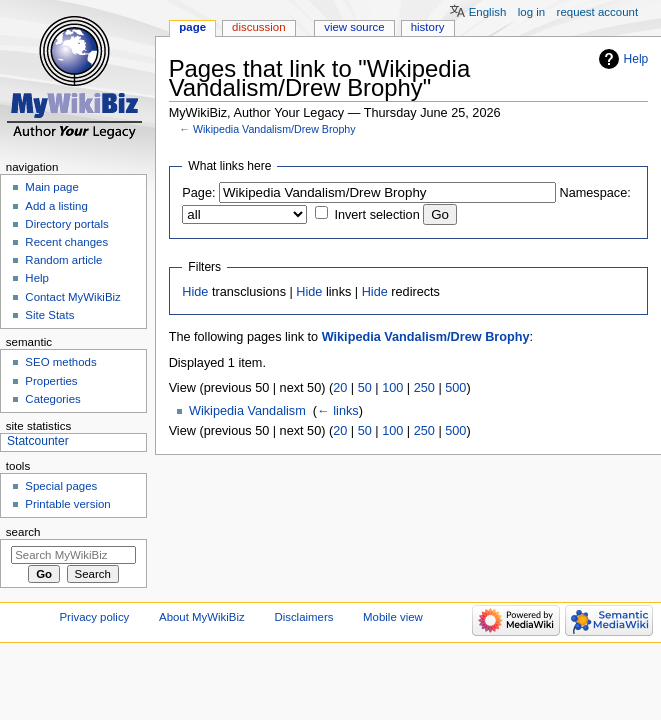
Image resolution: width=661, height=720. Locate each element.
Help (636, 59)
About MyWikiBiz (202, 617)
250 (424, 388)
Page (192, 27)
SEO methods (60, 362)
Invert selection (376, 215)
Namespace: (595, 193)
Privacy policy (95, 617)
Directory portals (66, 224)
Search (23, 532)
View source (354, 27)
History (428, 27)
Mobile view (393, 617)
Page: (198, 193)
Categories (52, 399)
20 (340, 388)
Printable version (67, 504)
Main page (52, 187)
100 (392, 388)
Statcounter (38, 441)
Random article (63, 260)
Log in (531, 12)
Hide (195, 292)
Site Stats (49, 315)
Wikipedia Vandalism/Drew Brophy (274, 129)
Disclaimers (303, 617)
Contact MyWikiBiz (72, 297)
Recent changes (66, 242)
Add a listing (56, 206)
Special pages (61, 486)
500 (455, 388)
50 (365, 388)
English (488, 12)
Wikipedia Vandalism (247, 411)
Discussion (258, 27)
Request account (598, 12)
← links (338, 411)
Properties (51, 381)
